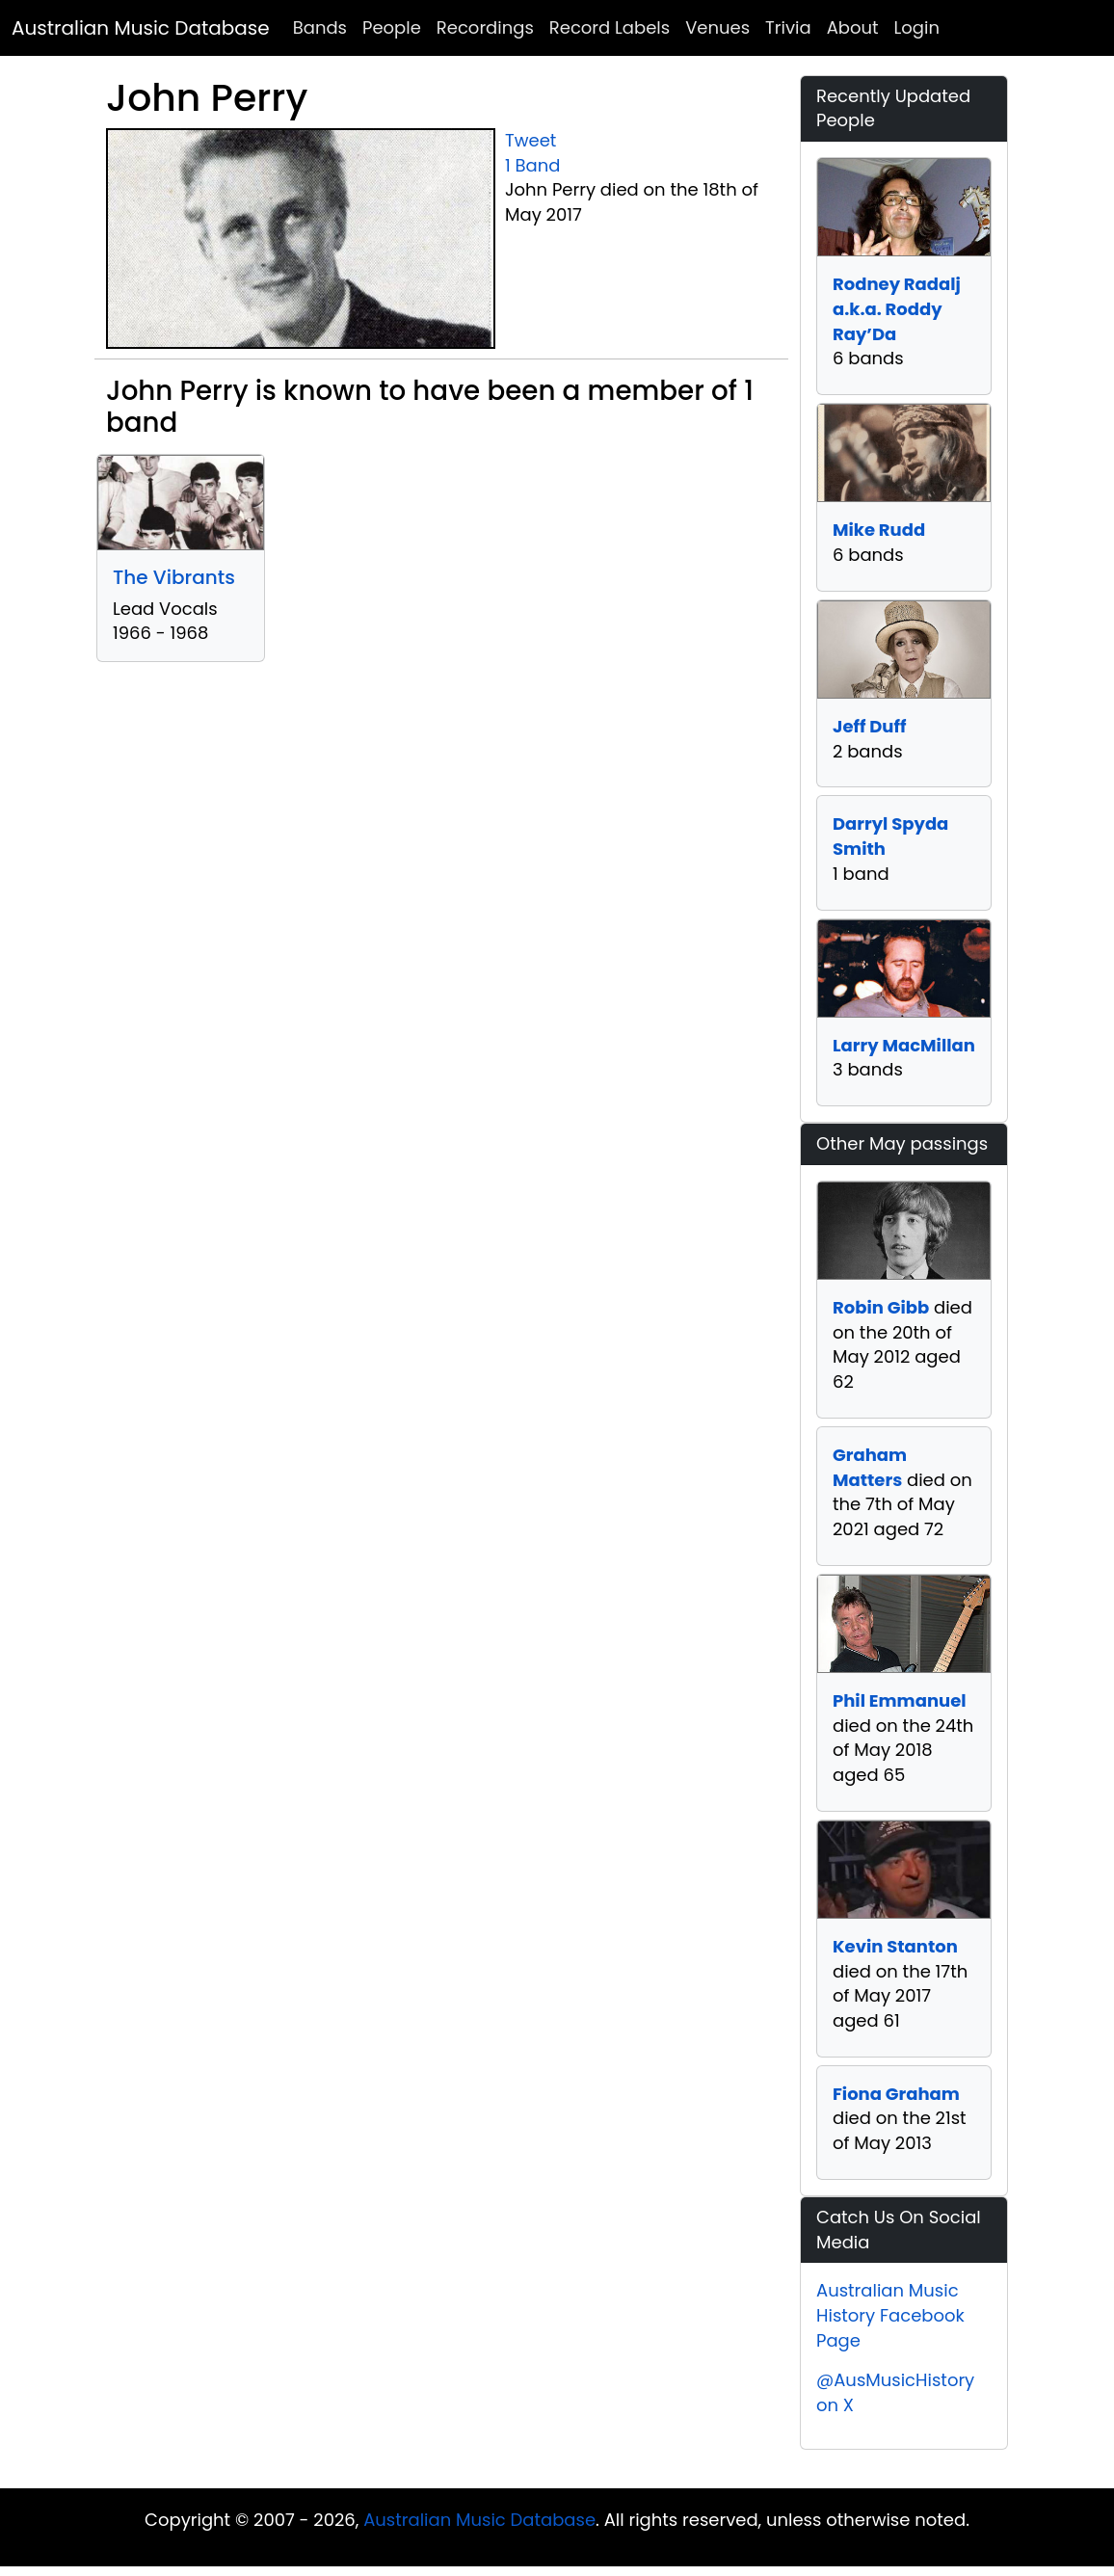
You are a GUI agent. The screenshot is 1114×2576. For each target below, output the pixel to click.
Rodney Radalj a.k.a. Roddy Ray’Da (897, 308)
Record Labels (609, 27)
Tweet (530, 140)
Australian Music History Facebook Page (890, 2314)
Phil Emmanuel (900, 1700)
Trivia (788, 27)
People (391, 27)
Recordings (485, 27)
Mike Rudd (879, 530)
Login (917, 27)
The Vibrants (174, 577)
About (853, 27)
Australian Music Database (141, 27)
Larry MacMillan (904, 1045)
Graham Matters (870, 1467)
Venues (717, 27)
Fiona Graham (896, 2094)
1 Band (532, 165)
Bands (320, 27)
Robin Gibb (881, 1307)
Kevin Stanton (895, 1946)
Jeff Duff (869, 726)
